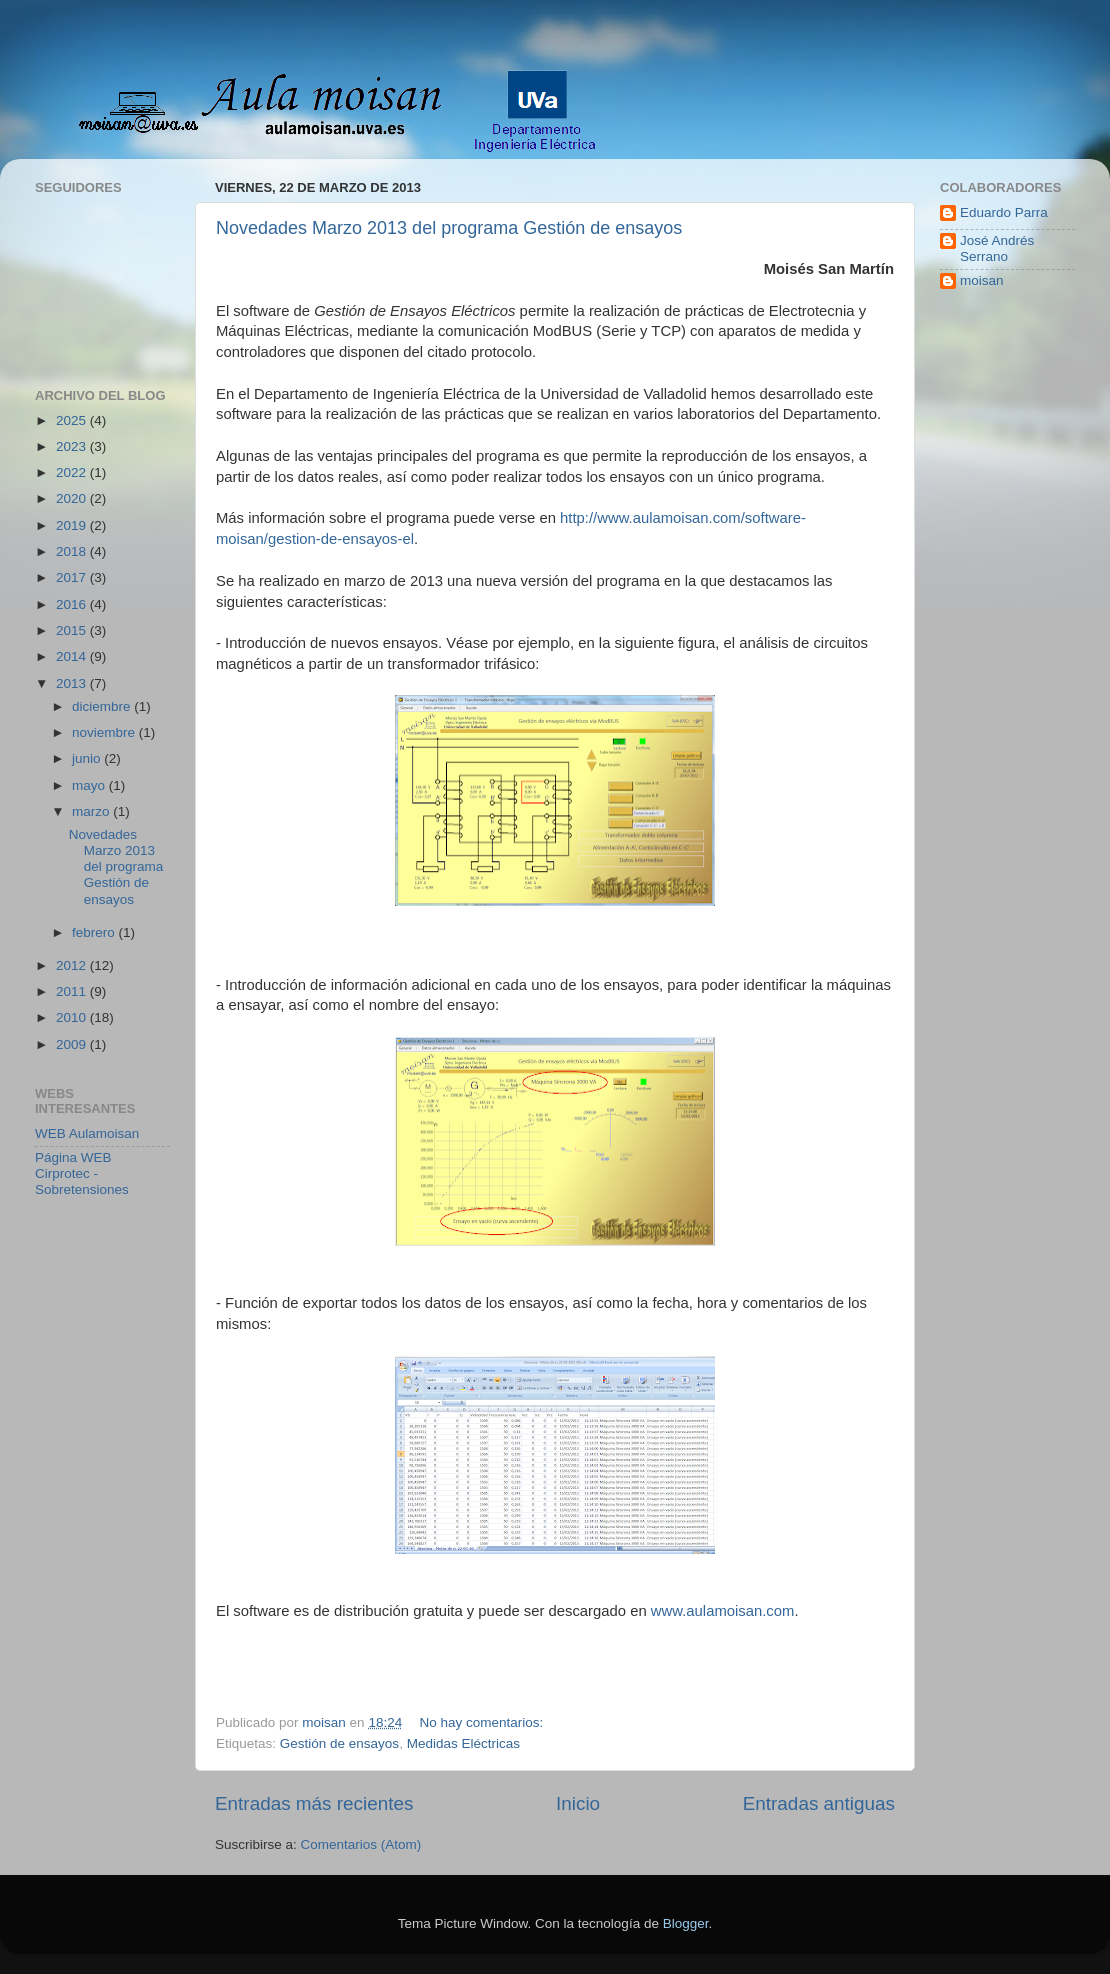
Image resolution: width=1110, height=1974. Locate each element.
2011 (73, 991)
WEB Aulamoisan (87, 1133)
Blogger (686, 1923)
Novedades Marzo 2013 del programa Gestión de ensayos (449, 228)
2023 (73, 446)
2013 (73, 683)
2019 (73, 525)
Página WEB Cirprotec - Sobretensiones (82, 1173)
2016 (73, 604)
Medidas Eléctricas (463, 1743)
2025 (73, 420)
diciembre (103, 706)
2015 (73, 630)
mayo (90, 785)
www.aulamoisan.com (723, 1611)
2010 (73, 1017)
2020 (73, 498)
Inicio (578, 1803)
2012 (73, 965)
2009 (73, 1044)
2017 (73, 577)
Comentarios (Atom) (361, 1844)
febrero (95, 932)
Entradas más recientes (314, 1803)
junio (88, 758)
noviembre (105, 732)
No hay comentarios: (483, 1722)
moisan (982, 280)
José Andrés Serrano (997, 248)
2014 (73, 656)
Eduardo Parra (1004, 212)
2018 (73, 551)
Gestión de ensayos (339, 1743)
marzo (92, 811)
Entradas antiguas (819, 1803)
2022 (73, 472)
